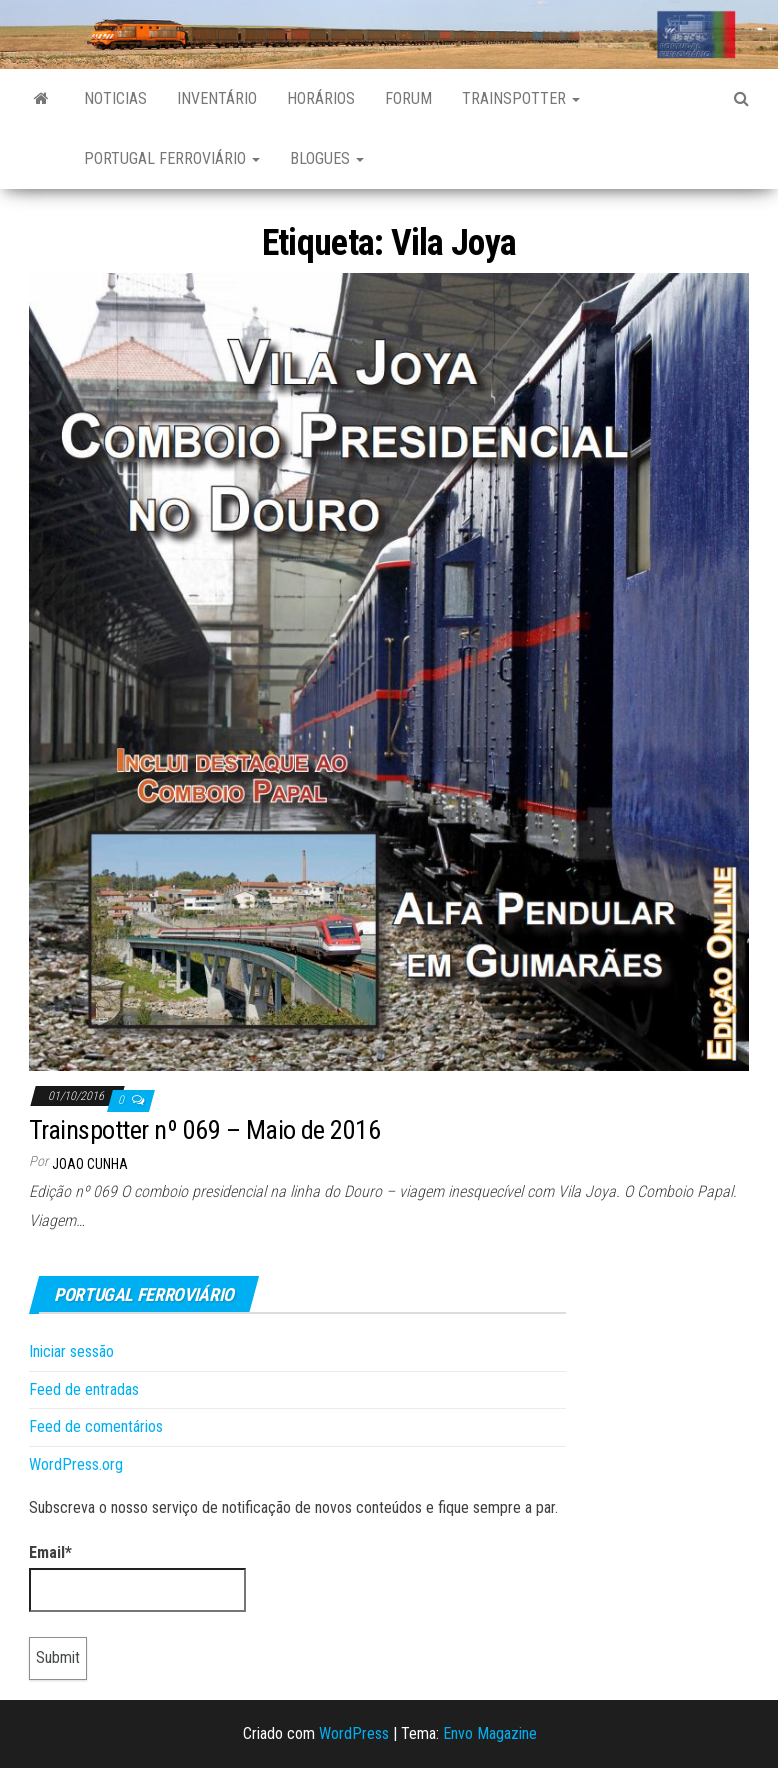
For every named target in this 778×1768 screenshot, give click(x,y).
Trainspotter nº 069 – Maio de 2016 (204, 1130)
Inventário (217, 98)
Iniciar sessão (71, 1351)
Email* (137, 1578)
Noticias (115, 98)
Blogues (327, 158)
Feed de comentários (96, 1426)
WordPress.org (76, 1464)
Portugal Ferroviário (172, 158)
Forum (408, 98)
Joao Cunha (90, 1164)
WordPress (354, 1733)
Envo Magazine (490, 1733)
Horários (321, 98)
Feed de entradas (84, 1389)
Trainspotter (521, 98)
